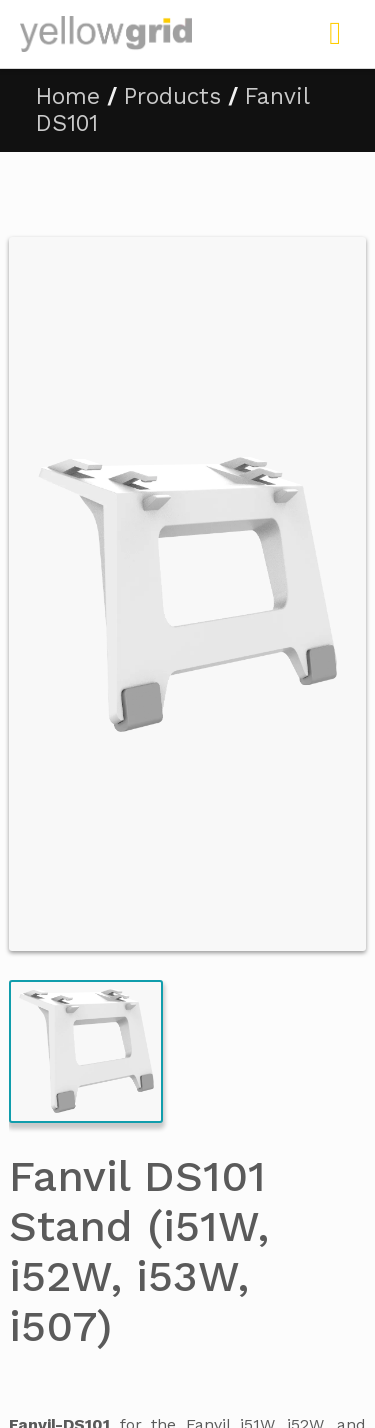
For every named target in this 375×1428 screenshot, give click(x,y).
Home (68, 96)
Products (172, 96)
